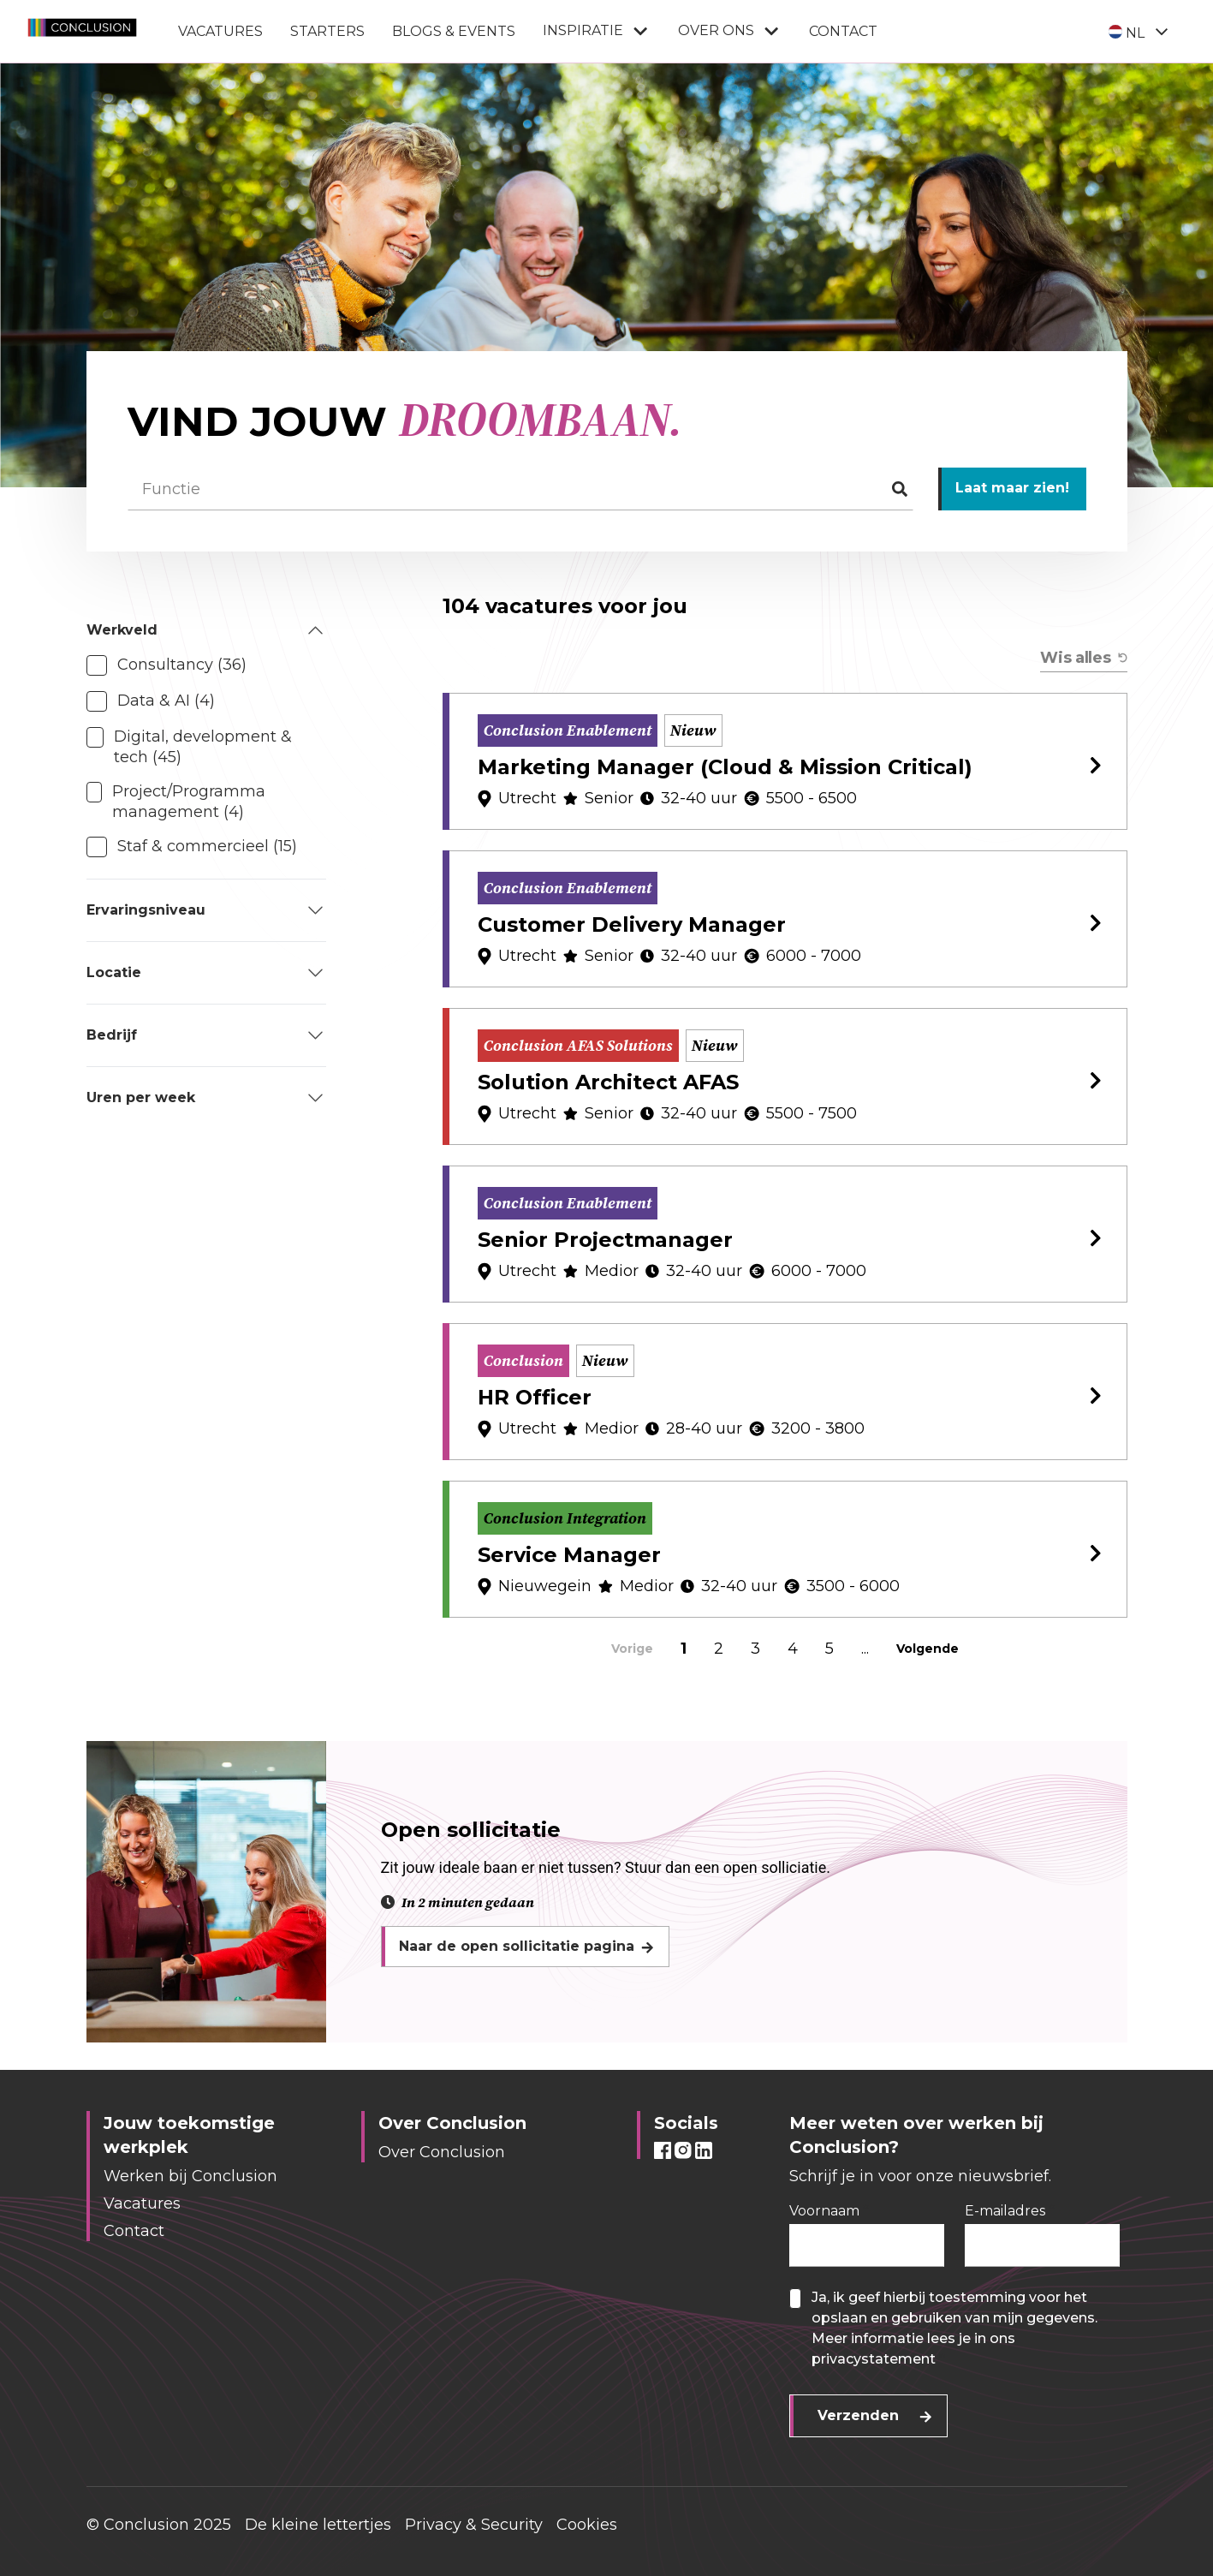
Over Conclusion (441, 2152)
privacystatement (874, 2359)
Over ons (730, 31)
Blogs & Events (453, 31)
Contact (843, 31)
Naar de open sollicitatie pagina (516, 1946)
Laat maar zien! (1012, 488)
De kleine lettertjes (318, 2524)
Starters (327, 31)
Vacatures (220, 31)
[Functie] (520, 489)
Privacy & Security (474, 2524)
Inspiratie (597, 31)
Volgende (927, 1648)
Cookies (586, 2524)
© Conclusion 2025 (158, 2524)
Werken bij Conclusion (190, 2176)
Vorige (632, 1648)
